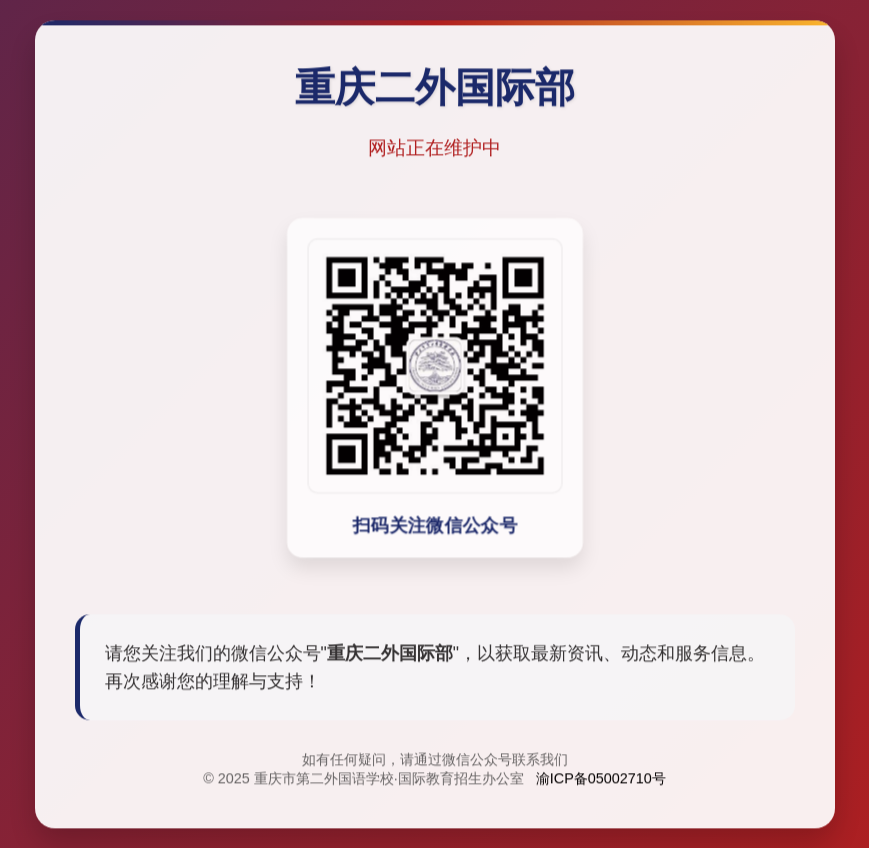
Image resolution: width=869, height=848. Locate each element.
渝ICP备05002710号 (601, 780)
